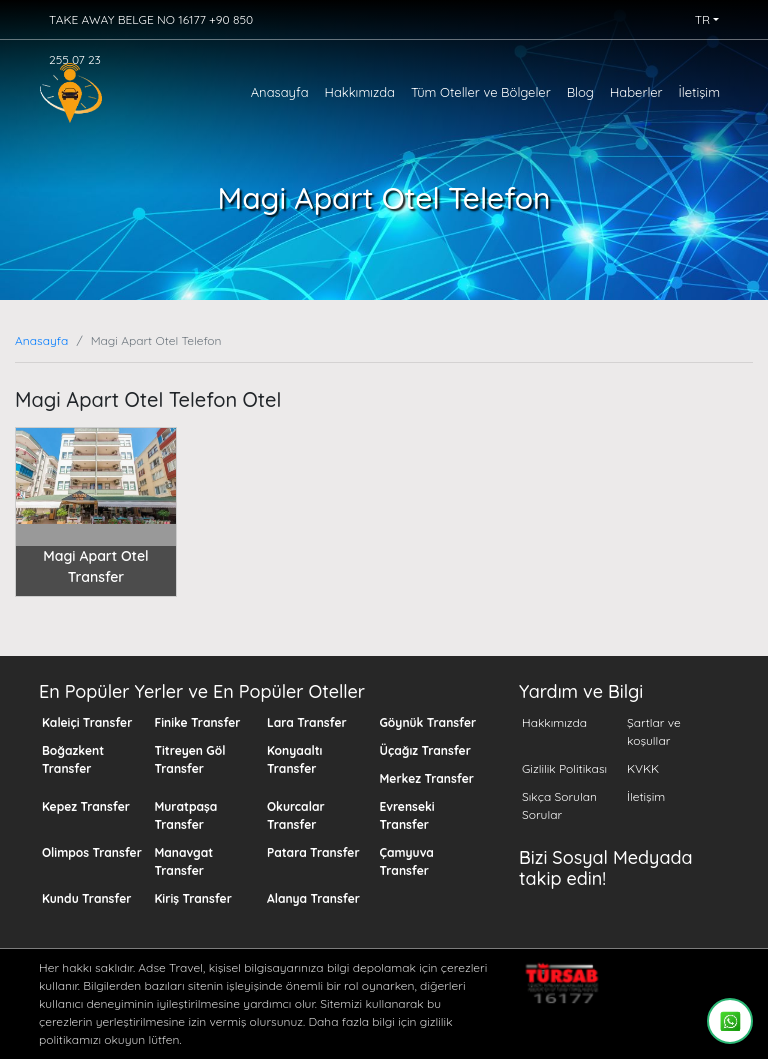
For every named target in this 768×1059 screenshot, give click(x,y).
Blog (580, 92)
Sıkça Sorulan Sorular (559, 805)
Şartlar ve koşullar (654, 731)
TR (702, 19)
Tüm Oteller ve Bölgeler (481, 92)
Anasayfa (280, 92)
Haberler (636, 92)
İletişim (699, 92)
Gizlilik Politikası (564, 768)
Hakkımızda (360, 92)
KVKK (643, 768)
